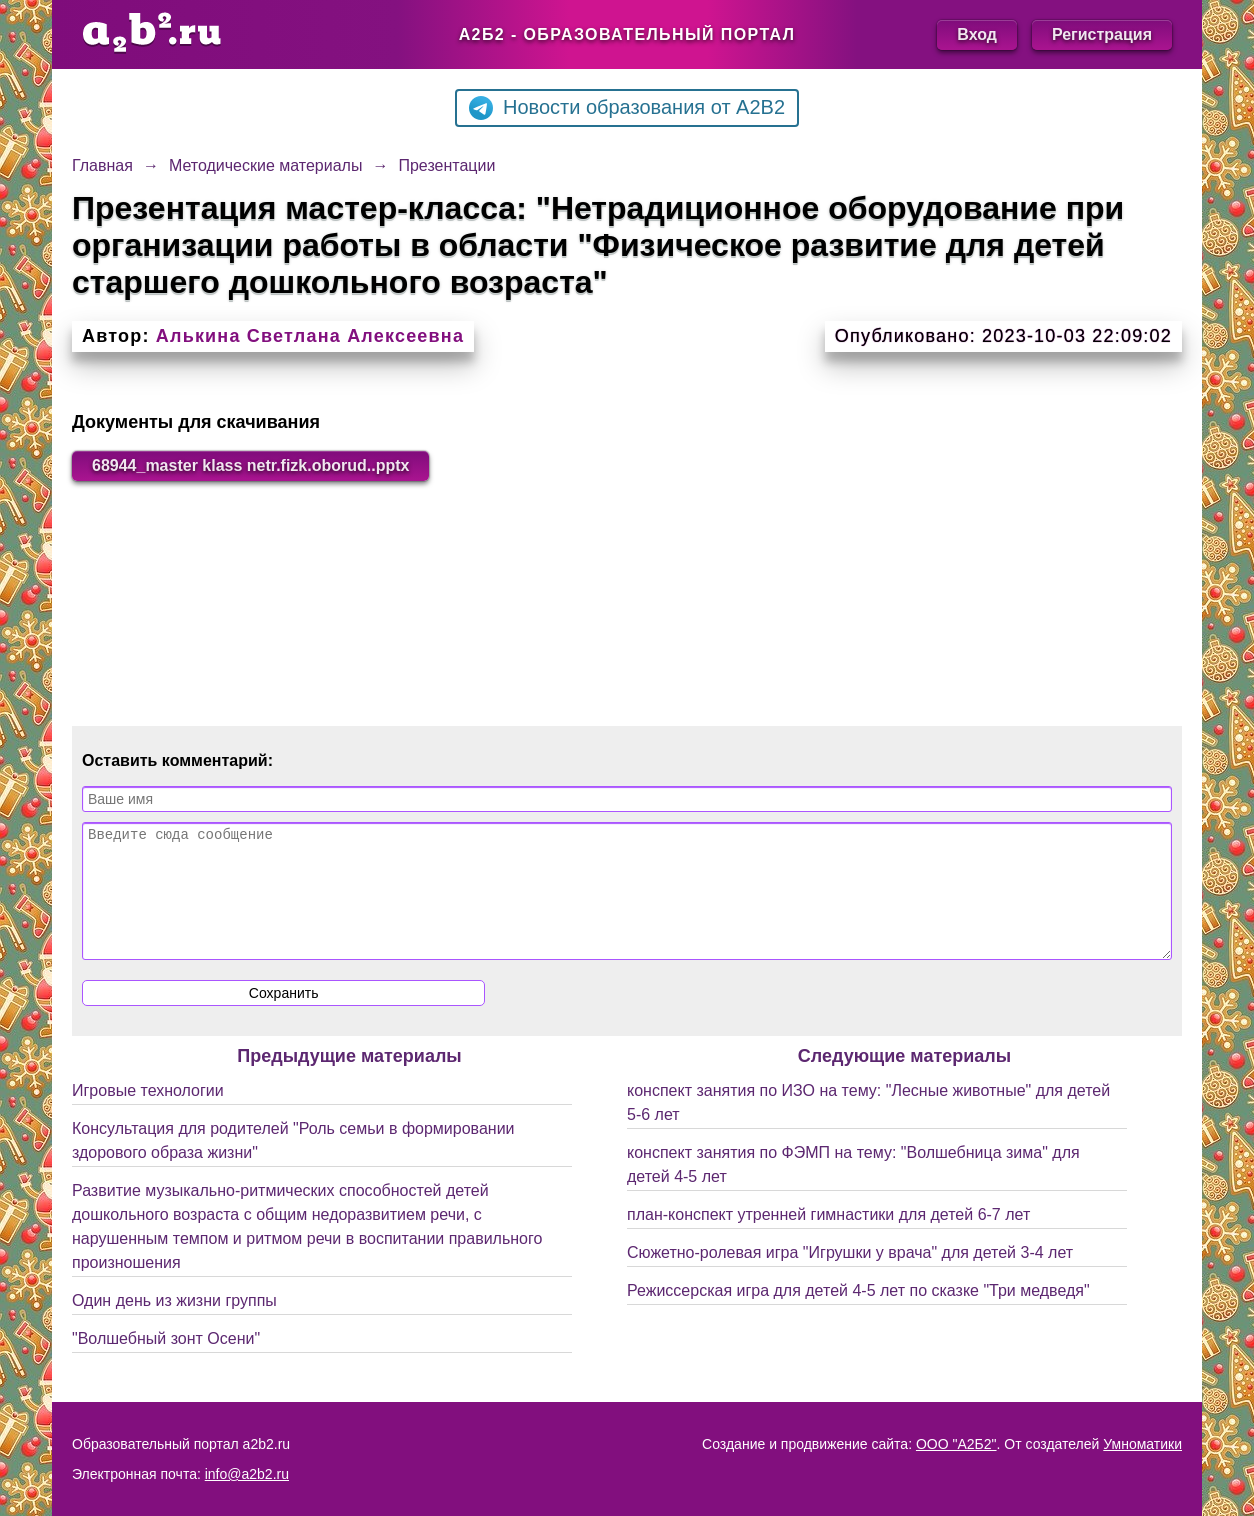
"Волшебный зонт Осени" (166, 1362)
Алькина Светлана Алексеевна (310, 336)
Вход (977, 34)
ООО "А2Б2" (956, 1444)
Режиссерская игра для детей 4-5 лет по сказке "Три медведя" (858, 1314)
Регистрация (1102, 34)
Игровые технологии (148, 1114)
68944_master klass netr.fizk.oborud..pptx (250, 465)
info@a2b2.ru (247, 1474)
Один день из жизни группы (174, 1324)
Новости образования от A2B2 (627, 108)
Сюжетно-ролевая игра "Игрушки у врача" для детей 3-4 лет (850, 1276)
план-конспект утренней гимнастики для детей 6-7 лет (828, 1238)
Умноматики (1142, 1444)
